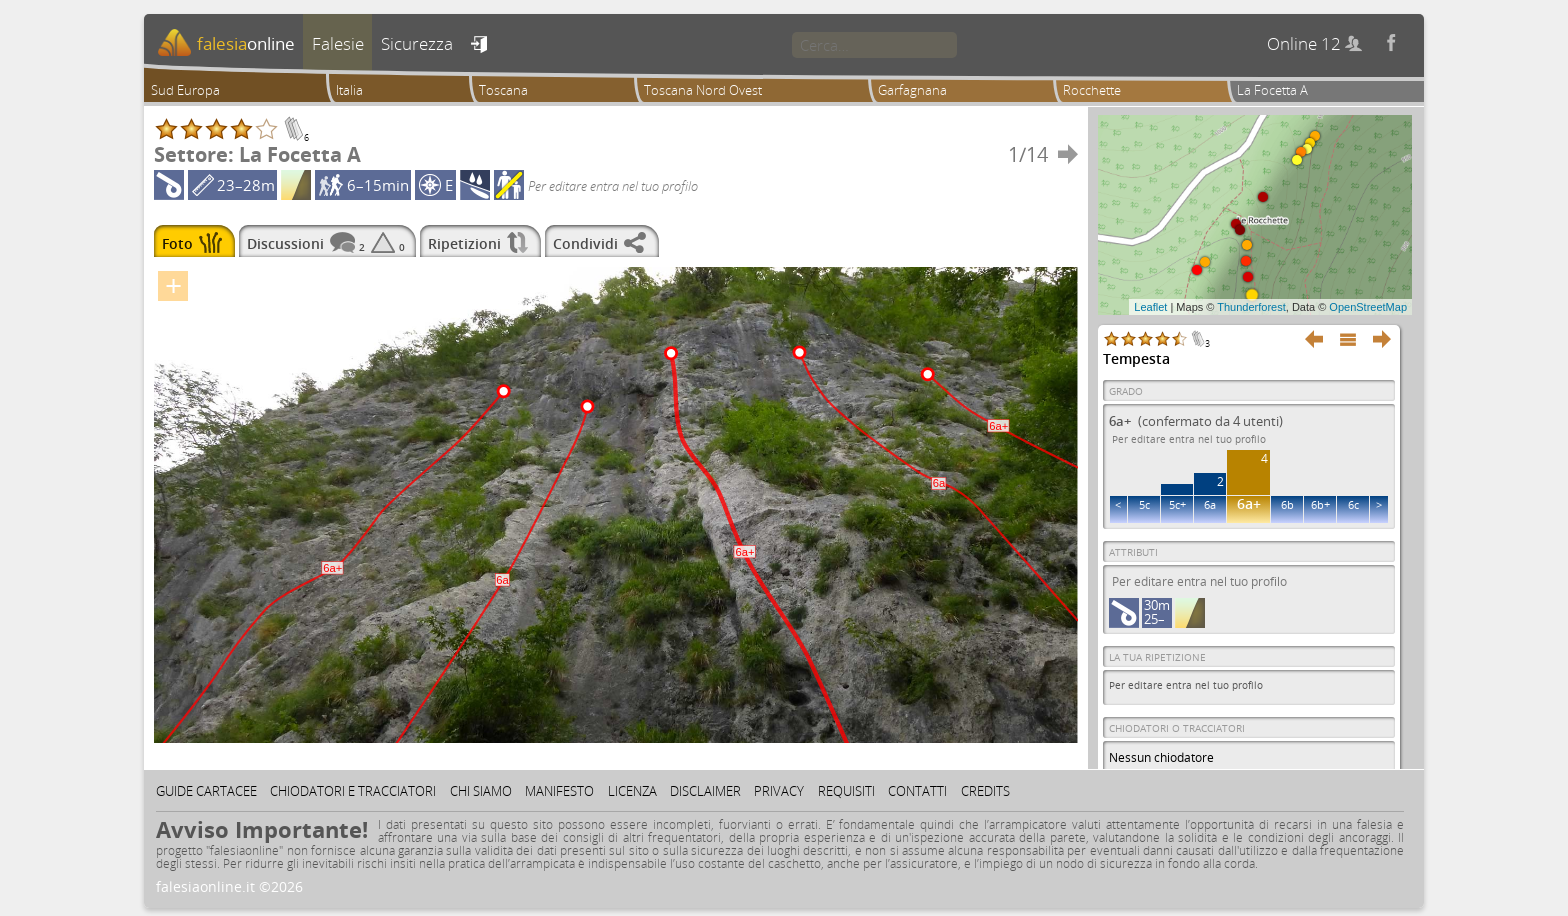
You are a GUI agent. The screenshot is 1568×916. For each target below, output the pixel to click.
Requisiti (846, 791)
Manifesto (559, 791)
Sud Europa (185, 90)
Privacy (779, 791)
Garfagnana (912, 90)
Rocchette (1092, 90)
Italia (349, 90)
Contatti (917, 791)
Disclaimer (705, 791)
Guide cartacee (206, 791)
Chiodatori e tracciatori (353, 791)
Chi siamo (481, 791)
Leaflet (1150, 307)
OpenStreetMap (1368, 307)
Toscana (503, 90)
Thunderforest (1251, 307)
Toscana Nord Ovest (703, 90)
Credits (985, 791)
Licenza (632, 791)
